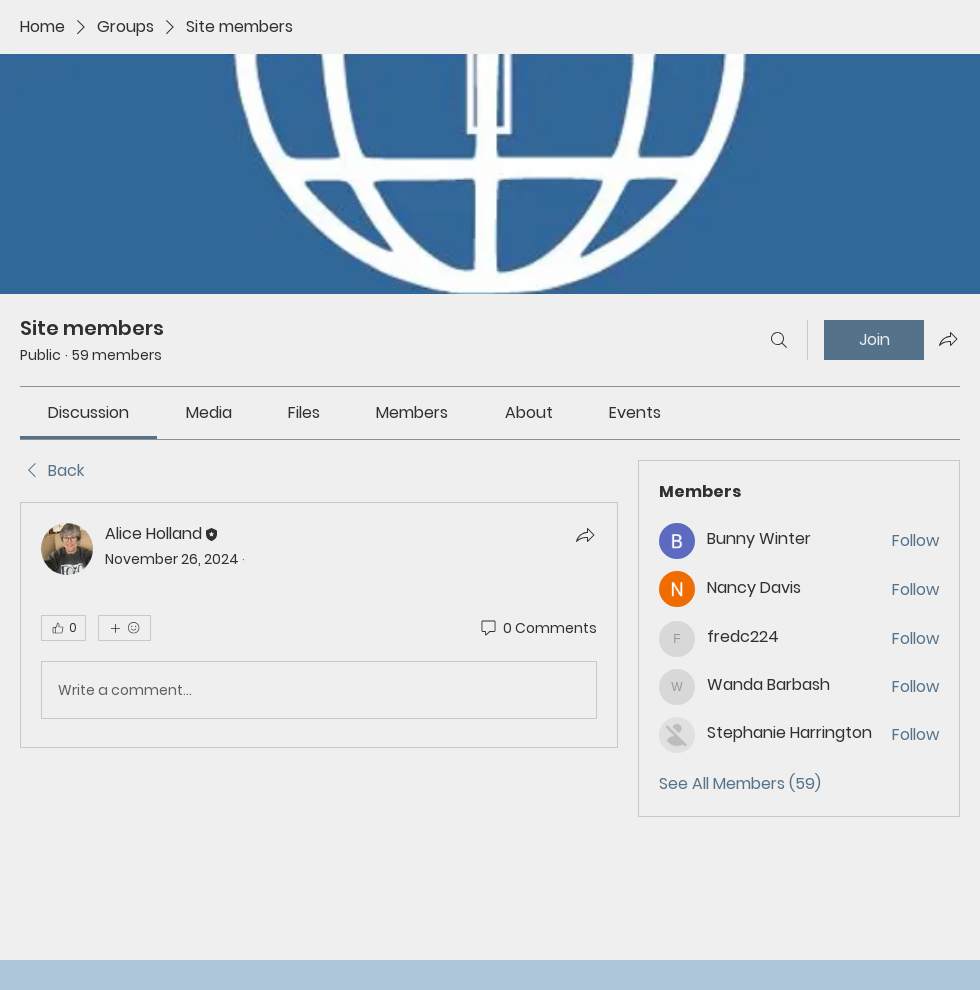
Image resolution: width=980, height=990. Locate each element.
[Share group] (948, 339)
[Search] (779, 340)
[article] (319, 625)
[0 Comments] (537, 629)
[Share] (585, 535)
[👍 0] (63, 628)
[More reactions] (124, 628)
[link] (88, 412)
